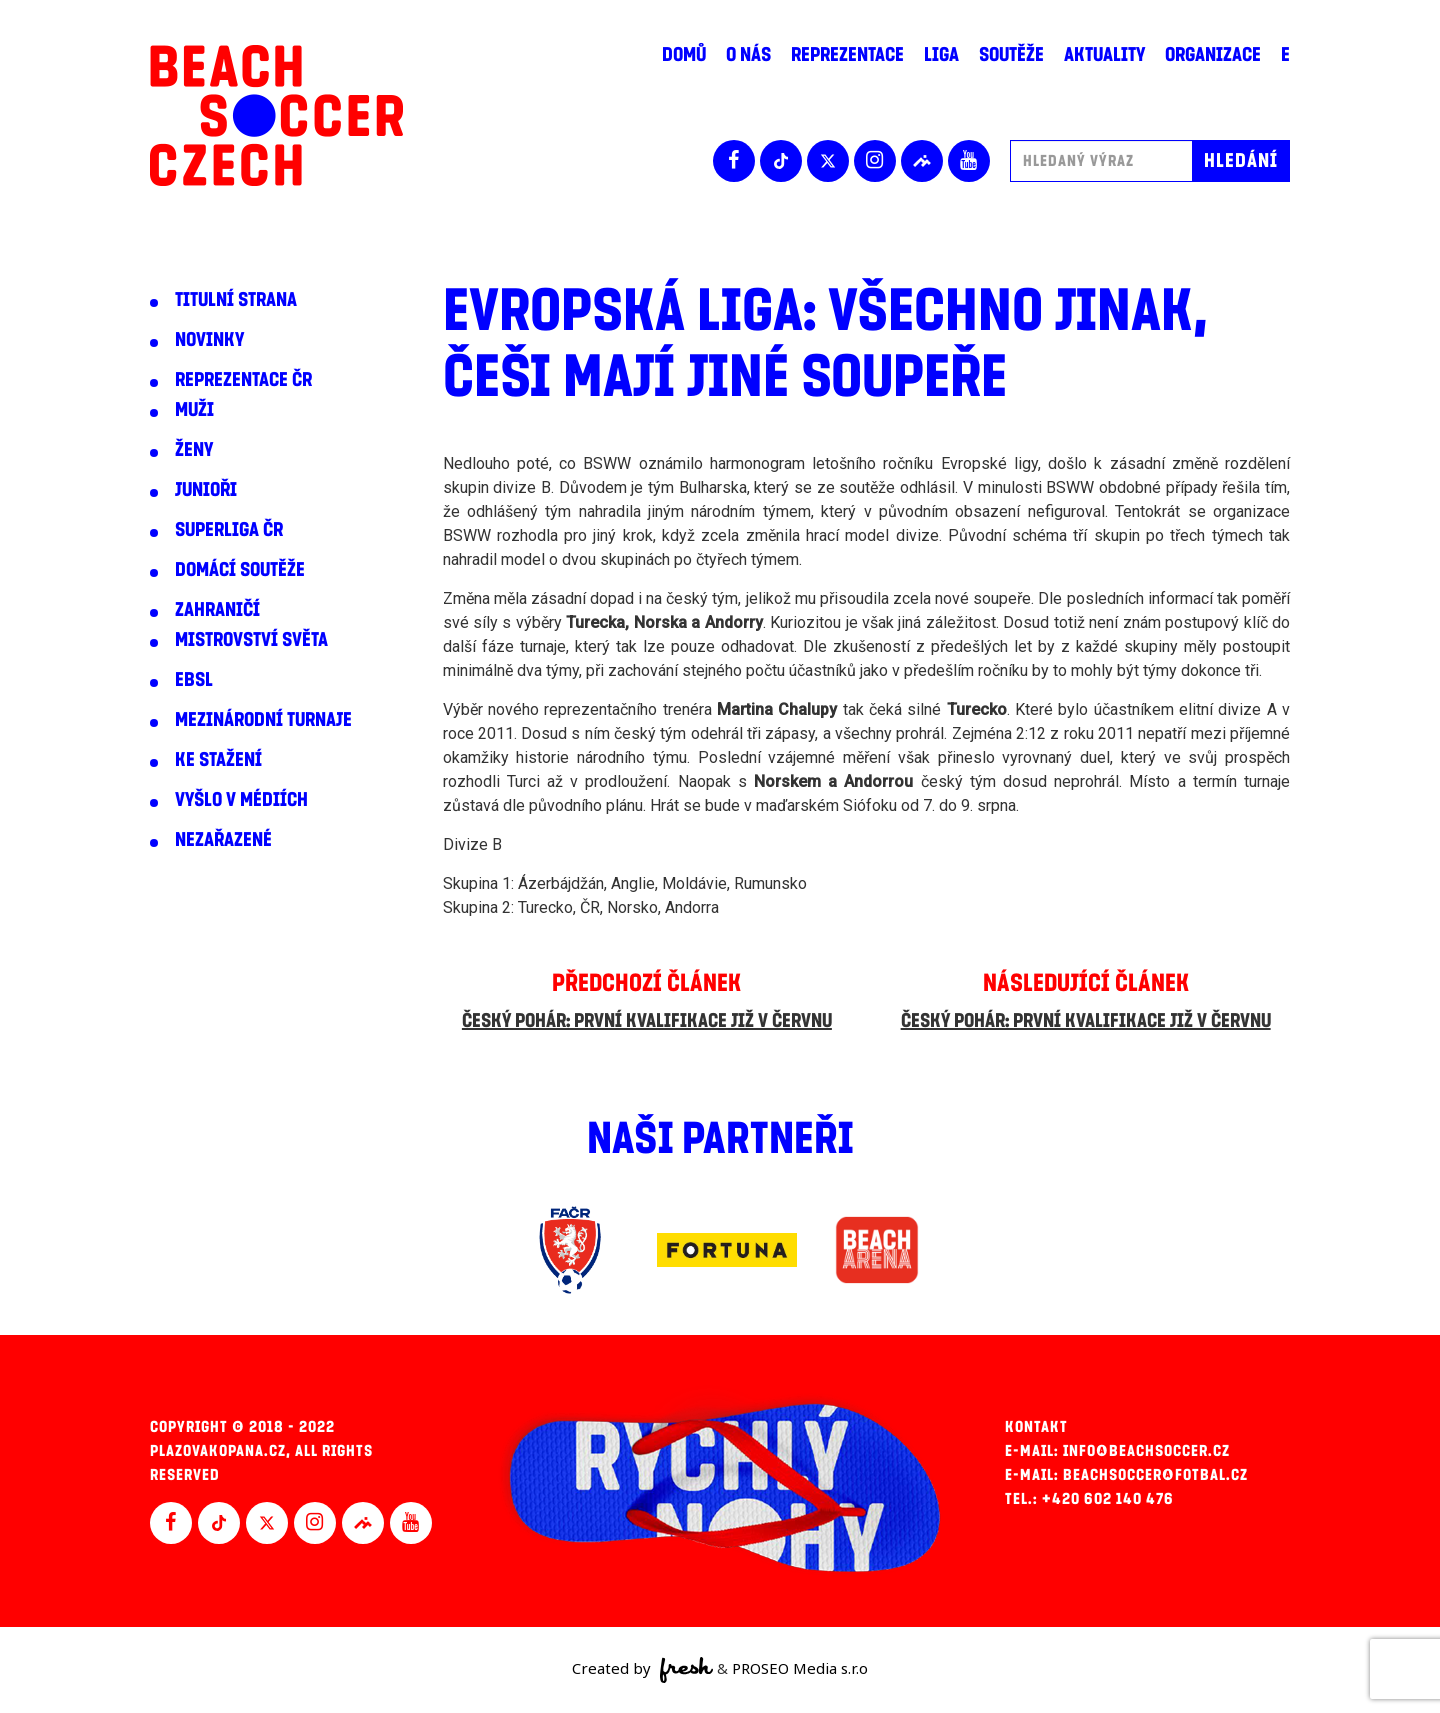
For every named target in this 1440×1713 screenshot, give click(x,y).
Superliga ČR (229, 530)
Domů (684, 55)
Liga (941, 55)
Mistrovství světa (251, 640)
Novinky (209, 340)
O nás (748, 55)
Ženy (194, 450)
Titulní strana (236, 300)
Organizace (1213, 55)
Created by (642, 1670)
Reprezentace (847, 55)
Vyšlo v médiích (241, 800)
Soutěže (1011, 55)
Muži (194, 410)
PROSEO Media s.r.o (800, 1668)
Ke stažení (218, 760)
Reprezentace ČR (243, 380)
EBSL (194, 680)
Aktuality (1104, 55)
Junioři (206, 490)
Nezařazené (223, 840)
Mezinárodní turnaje (263, 720)
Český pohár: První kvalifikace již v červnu (647, 1021)
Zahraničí (217, 610)
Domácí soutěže (240, 570)
